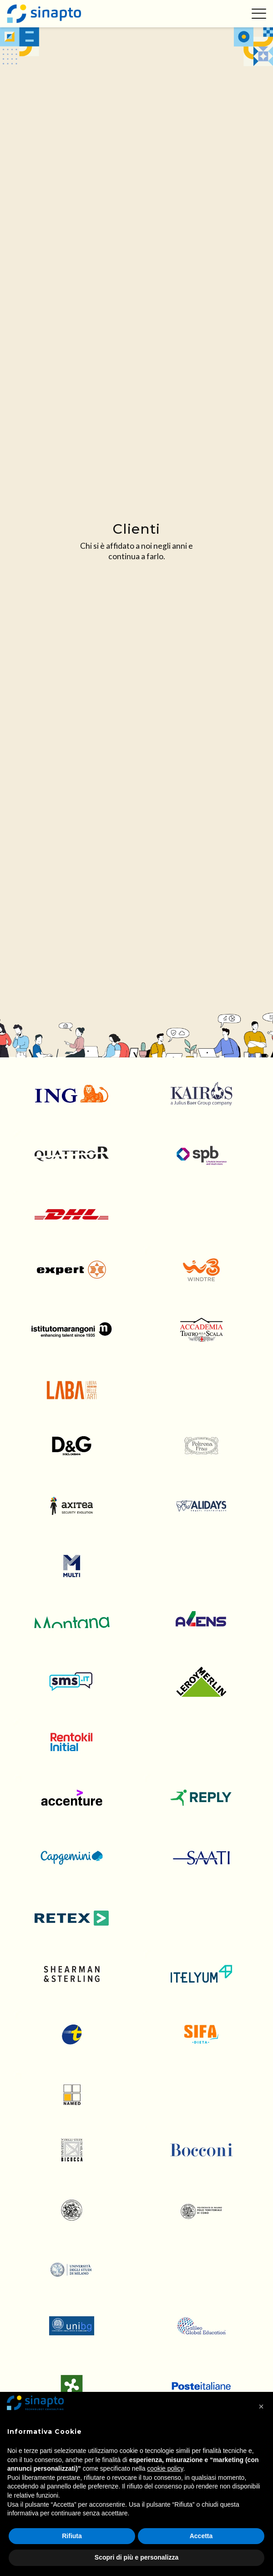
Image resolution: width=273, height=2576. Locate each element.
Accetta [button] (201, 2536)
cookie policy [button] (165, 2468)
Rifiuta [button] (72, 2536)
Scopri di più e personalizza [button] (136, 2557)
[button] (261, 2406)
